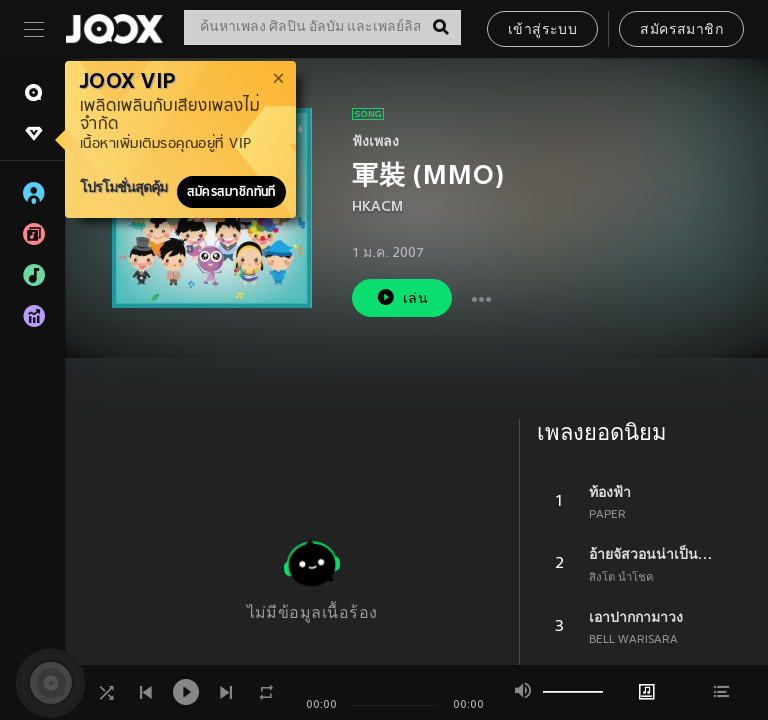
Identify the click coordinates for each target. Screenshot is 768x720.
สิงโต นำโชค (621, 578)
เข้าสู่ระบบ (542, 30)
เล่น (402, 297)
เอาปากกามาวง (636, 617)
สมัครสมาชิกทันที (231, 192)
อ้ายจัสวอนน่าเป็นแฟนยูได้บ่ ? (655, 554)
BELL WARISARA (633, 640)
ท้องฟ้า (610, 492)
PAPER (607, 515)
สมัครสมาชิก (681, 30)
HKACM (377, 207)
